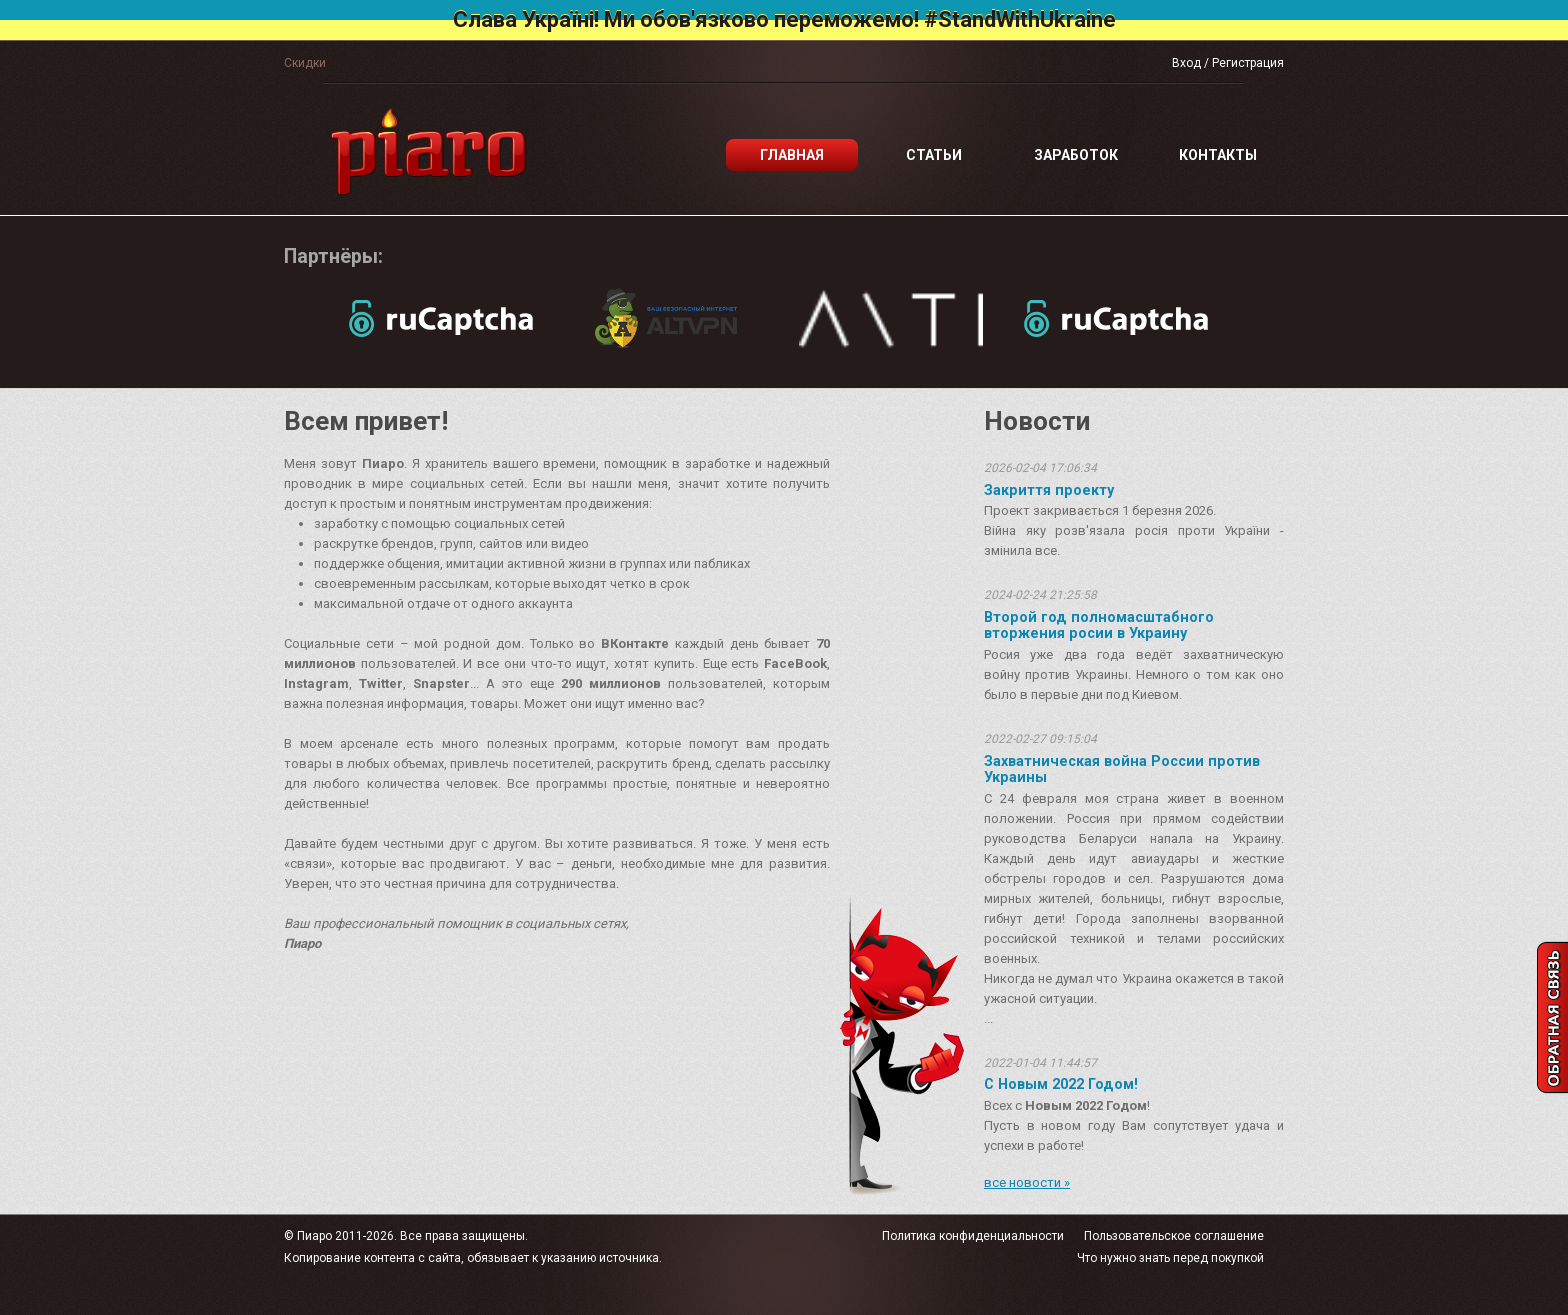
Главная (792, 155)
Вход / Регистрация (1228, 63)
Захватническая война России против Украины (1122, 769)
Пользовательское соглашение (1174, 1236)
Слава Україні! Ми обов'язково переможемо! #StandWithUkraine (784, 19)
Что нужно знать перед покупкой (1170, 1258)
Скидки (305, 63)
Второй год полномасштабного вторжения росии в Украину (1099, 625)
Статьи (934, 155)
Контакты (1218, 155)
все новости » (1027, 1182)
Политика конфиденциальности (973, 1236)
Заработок (1076, 155)
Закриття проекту (1049, 490)
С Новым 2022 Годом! (1061, 1084)
